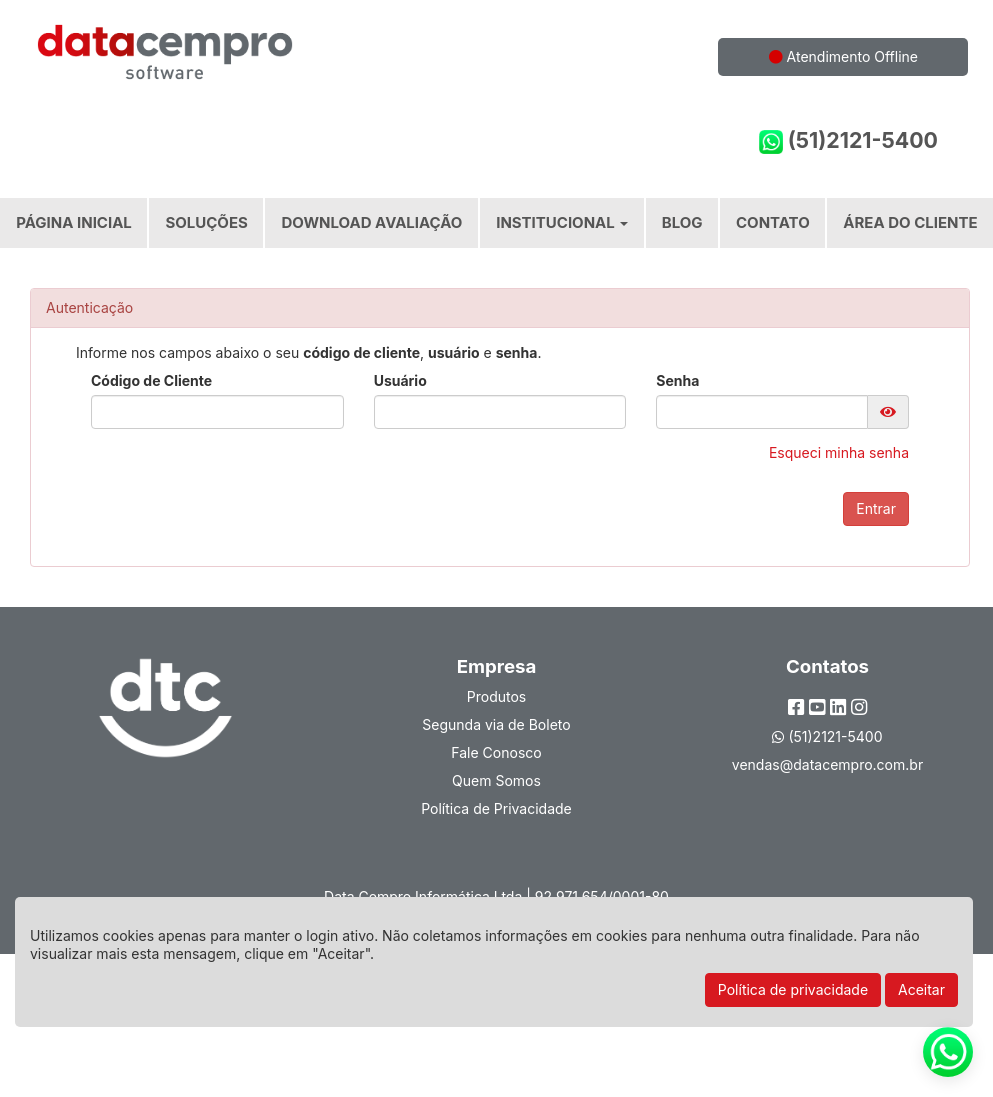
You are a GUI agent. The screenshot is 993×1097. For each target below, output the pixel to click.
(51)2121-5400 (848, 140)
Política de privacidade (793, 989)
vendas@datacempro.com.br (827, 764)
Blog (682, 222)
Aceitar (921, 989)
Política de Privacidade (496, 808)
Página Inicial (74, 222)
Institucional (562, 222)
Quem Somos (496, 780)
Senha (677, 380)
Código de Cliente (151, 380)
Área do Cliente (910, 222)
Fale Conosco (496, 752)
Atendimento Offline (843, 56)
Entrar (876, 508)
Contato (773, 222)
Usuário (400, 380)
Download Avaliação (372, 222)
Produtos (496, 696)
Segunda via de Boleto (496, 724)
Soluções (206, 222)
